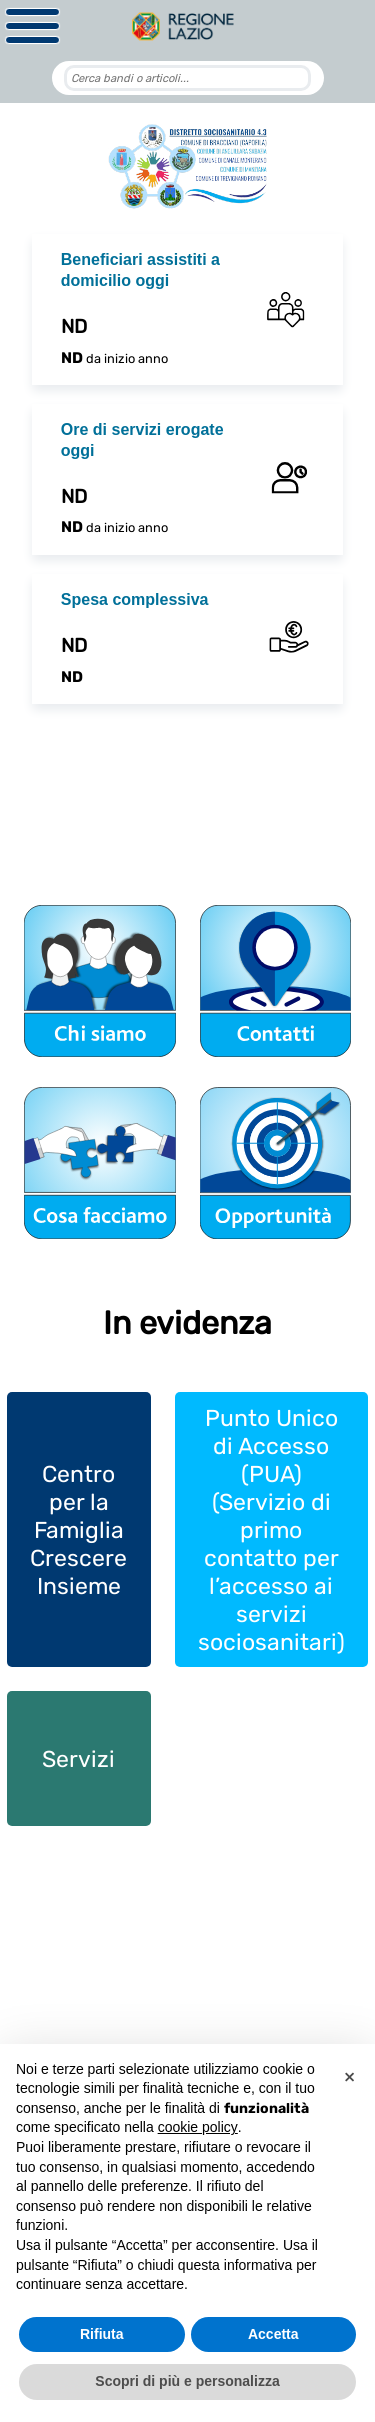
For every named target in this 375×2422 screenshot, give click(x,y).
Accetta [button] (273, 2334)
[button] (349, 2076)
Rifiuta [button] (102, 2334)
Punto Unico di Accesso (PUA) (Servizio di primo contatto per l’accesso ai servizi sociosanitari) (271, 1530)
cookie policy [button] (198, 2127)
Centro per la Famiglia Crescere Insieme (78, 1530)
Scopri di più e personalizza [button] (187, 2381)
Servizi (78, 1759)
